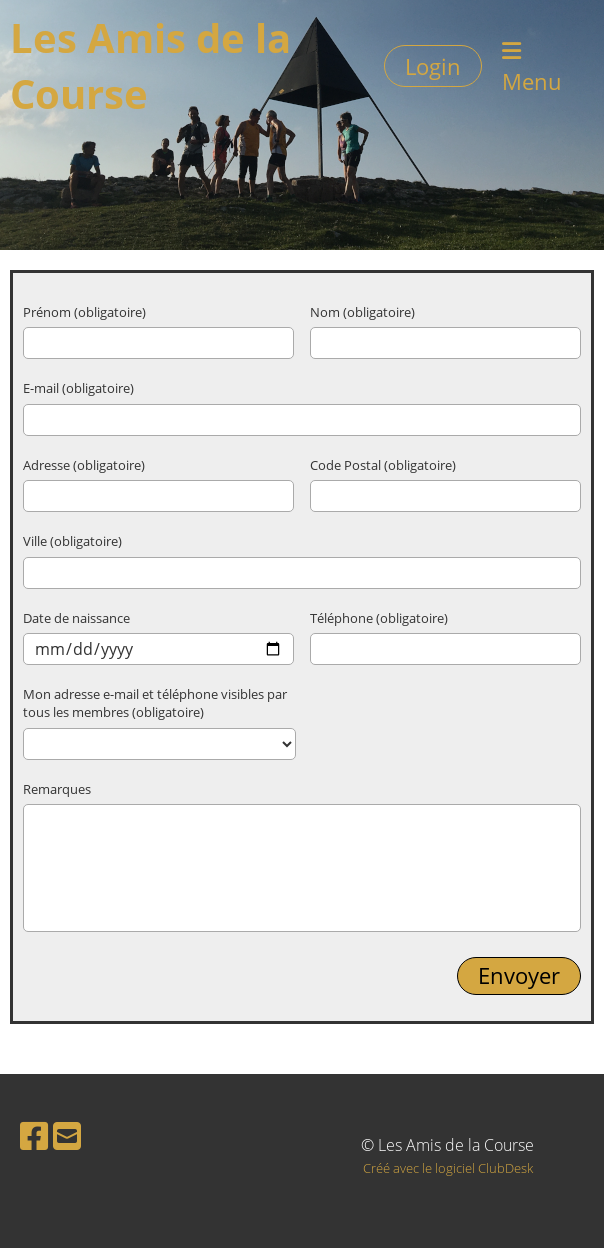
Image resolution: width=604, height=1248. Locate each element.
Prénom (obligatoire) (84, 312)
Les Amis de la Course (150, 65)
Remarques (57, 789)
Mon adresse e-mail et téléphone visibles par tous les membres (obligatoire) (155, 703)
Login (433, 66)
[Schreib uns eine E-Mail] (67, 1135)
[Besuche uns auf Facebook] (34, 1135)
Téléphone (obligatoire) (379, 618)
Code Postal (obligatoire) (383, 465)
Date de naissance (76, 618)
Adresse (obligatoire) (84, 465)
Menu (532, 68)
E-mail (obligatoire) (78, 388)
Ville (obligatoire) (72, 541)
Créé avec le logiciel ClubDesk (448, 1168)
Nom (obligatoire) (362, 312)
